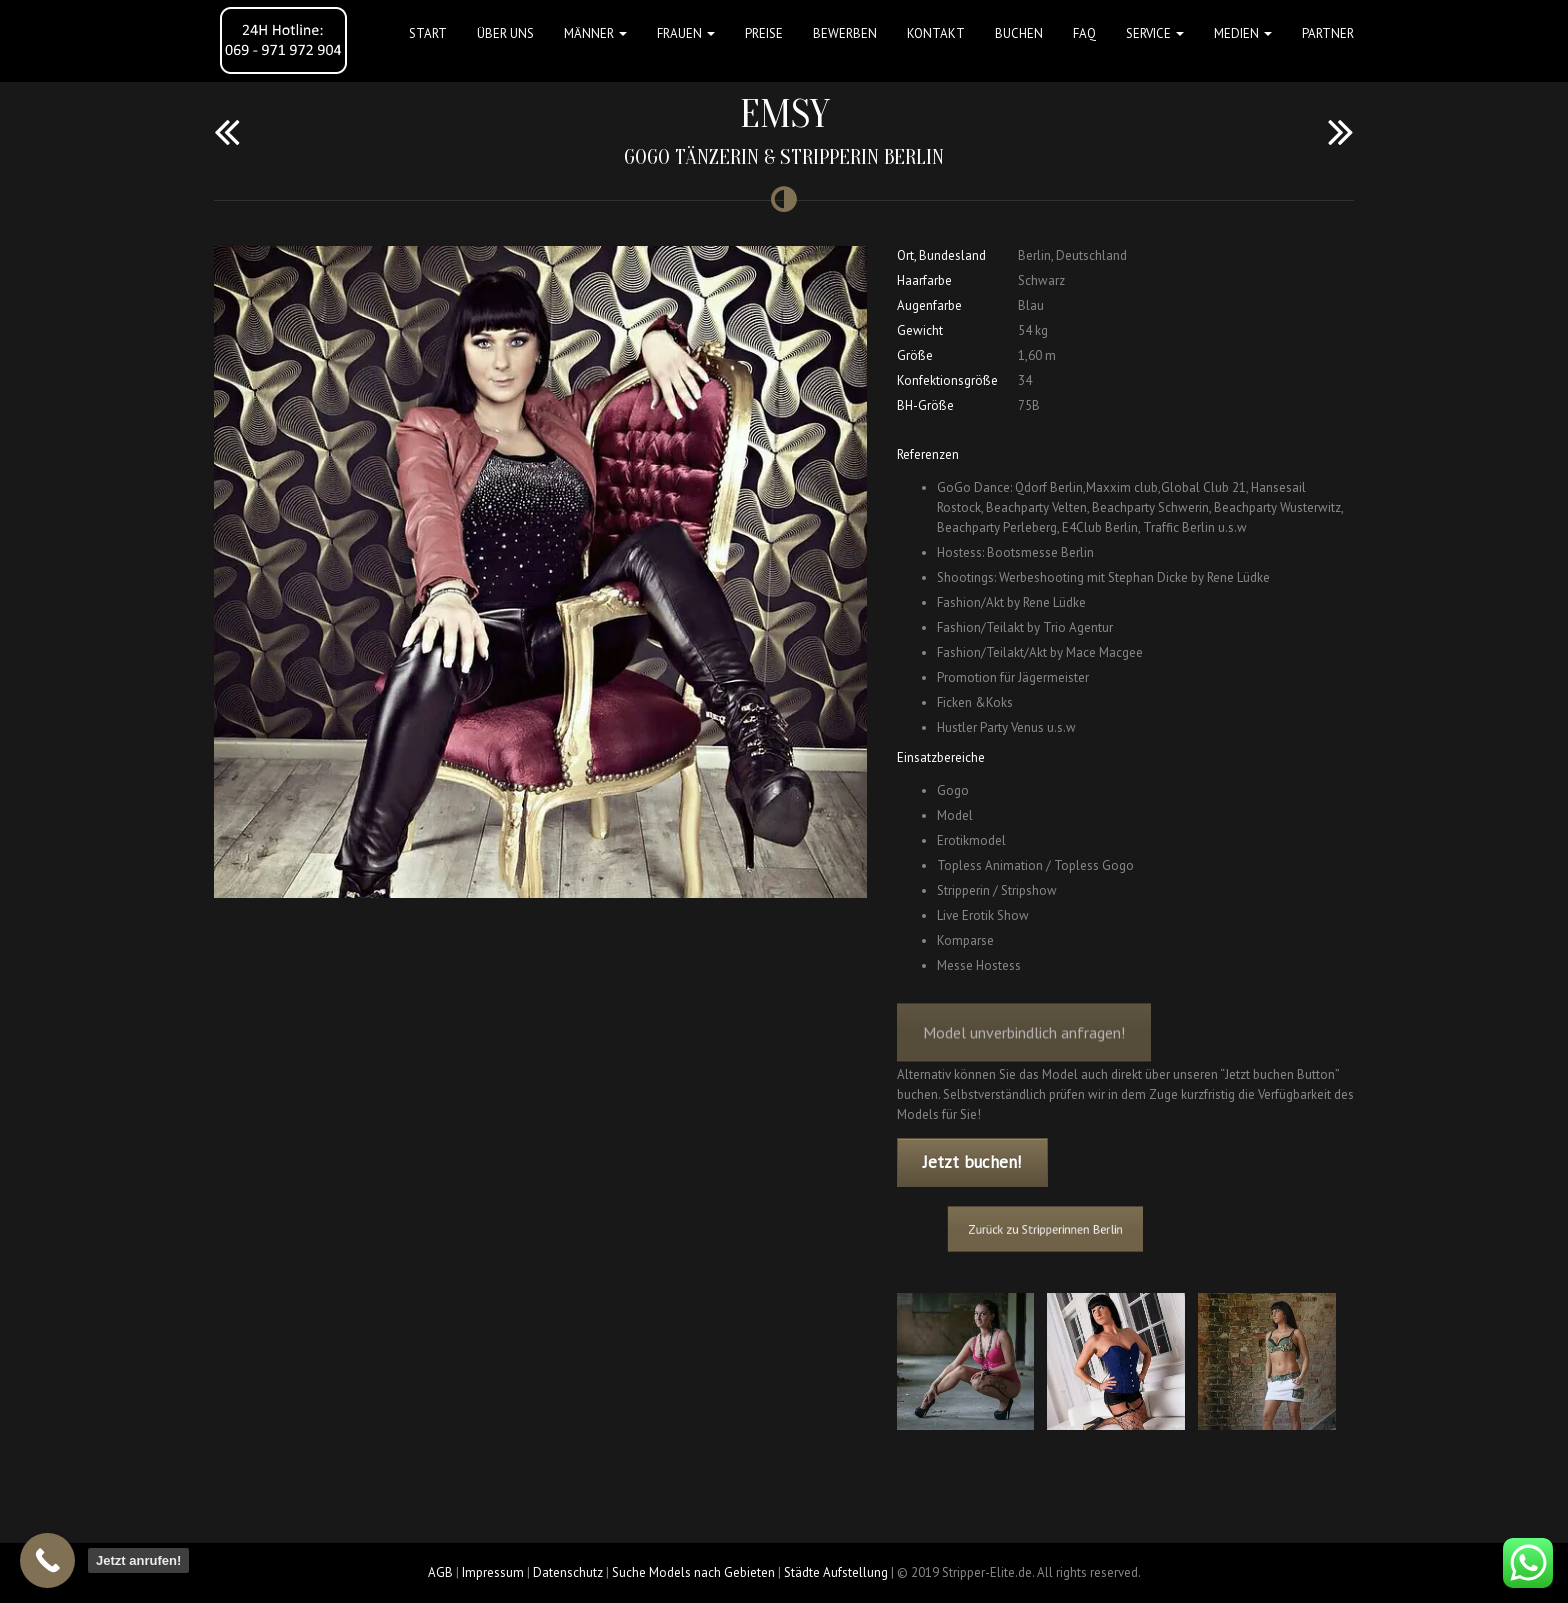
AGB (440, 1572)
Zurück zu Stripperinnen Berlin (1062, 1228)
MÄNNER (595, 33)
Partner (1328, 33)
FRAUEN (686, 33)
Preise (764, 33)
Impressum (493, 1572)
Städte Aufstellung (836, 1572)
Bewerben (845, 33)
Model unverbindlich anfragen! (1024, 1046)
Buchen (1019, 33)
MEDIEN (1243, 33)
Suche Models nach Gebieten (693, 1572)
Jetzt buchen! (972, 1162)
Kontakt (936, 33)
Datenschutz (568, 1572)
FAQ (1084, 33)
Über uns (505, 33)
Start (428, 33)
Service (1155, 33)
